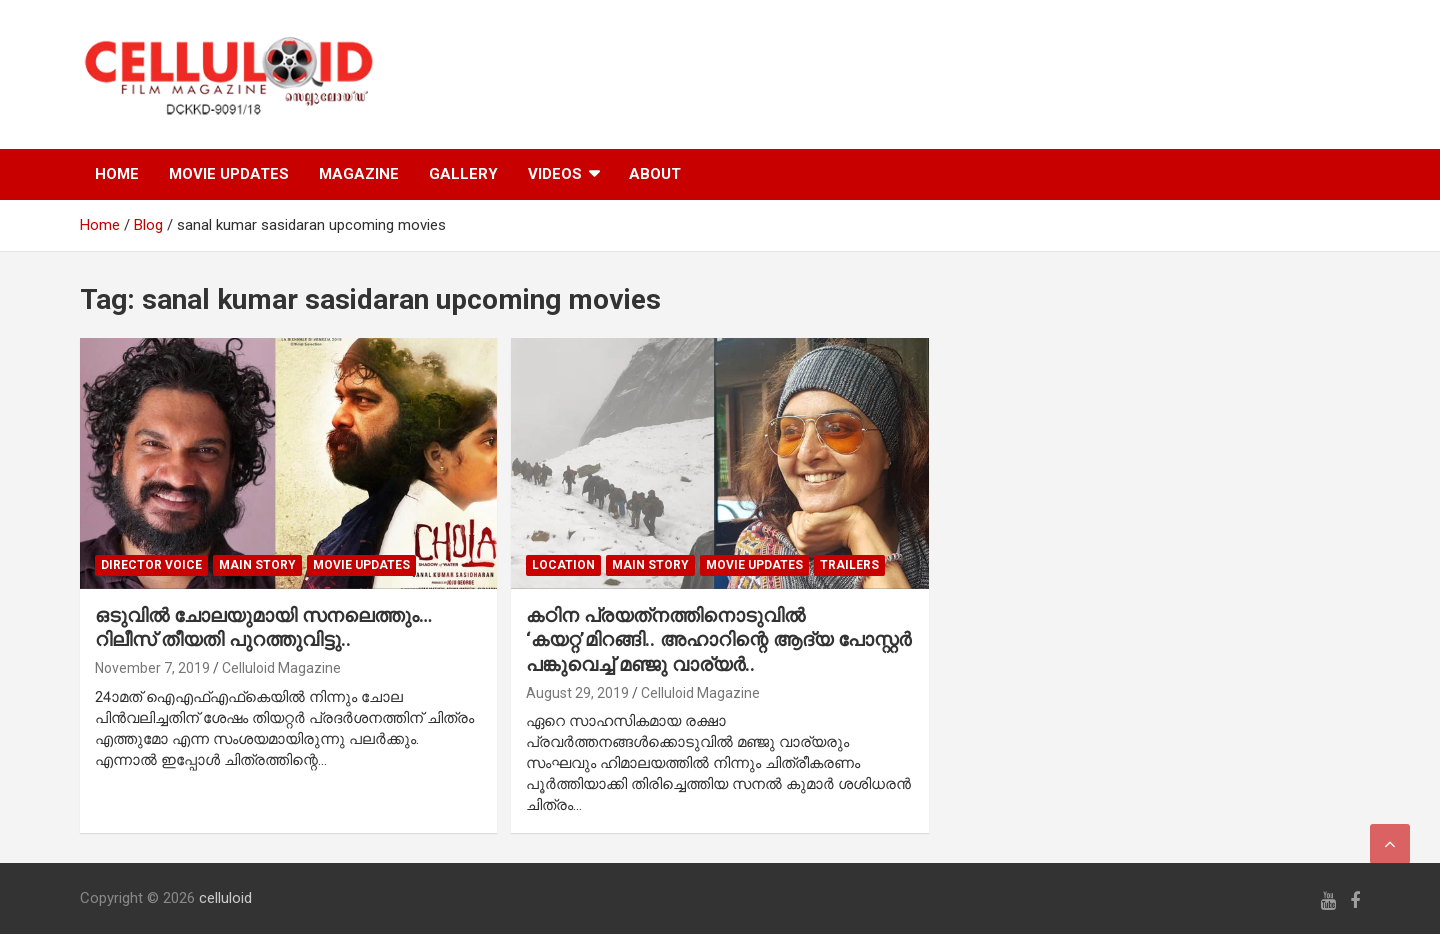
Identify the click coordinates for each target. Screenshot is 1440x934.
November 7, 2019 (152, 668)
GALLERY (463, 174)
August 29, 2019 (577, 693)
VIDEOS (555, 174)
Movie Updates (361, 565)
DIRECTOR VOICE (151, 565)
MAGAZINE (359, 174)
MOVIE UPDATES (229, 174)
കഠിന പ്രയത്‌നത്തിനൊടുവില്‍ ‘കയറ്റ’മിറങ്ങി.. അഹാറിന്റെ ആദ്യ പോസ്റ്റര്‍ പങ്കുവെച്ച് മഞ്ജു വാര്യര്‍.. (718, 640)
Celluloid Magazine (281, 668)
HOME (117, 174)
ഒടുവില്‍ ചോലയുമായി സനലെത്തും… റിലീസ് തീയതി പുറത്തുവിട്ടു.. (263, 628)
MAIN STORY (257, 565)
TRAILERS (849, 565)
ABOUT (655, 174)
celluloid (225, 898)
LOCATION (563, 565)
